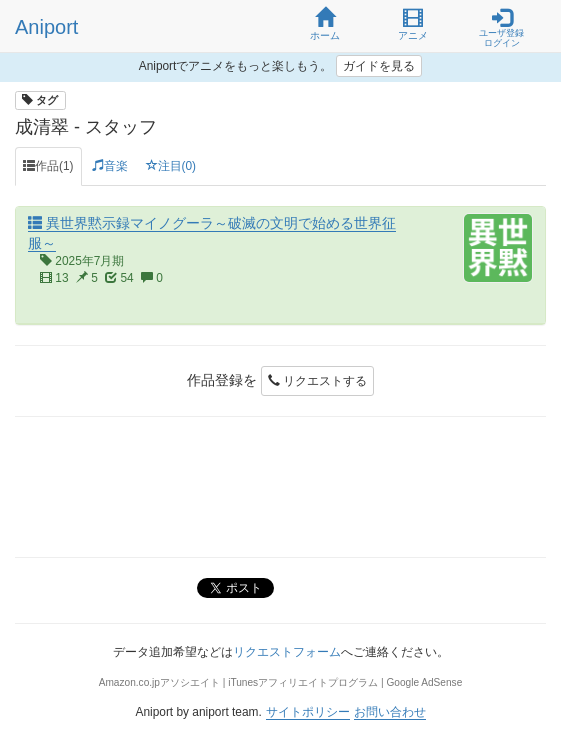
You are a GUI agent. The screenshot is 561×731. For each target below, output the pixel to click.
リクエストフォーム (287, 652)
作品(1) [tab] (48, 166)
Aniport (46, 27)
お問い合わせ (390, 712)
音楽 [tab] (110, 166)
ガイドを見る (379, 66)
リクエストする (317, 381)
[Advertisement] (280, 487)
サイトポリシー (308, 712)
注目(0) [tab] (171, 166)
